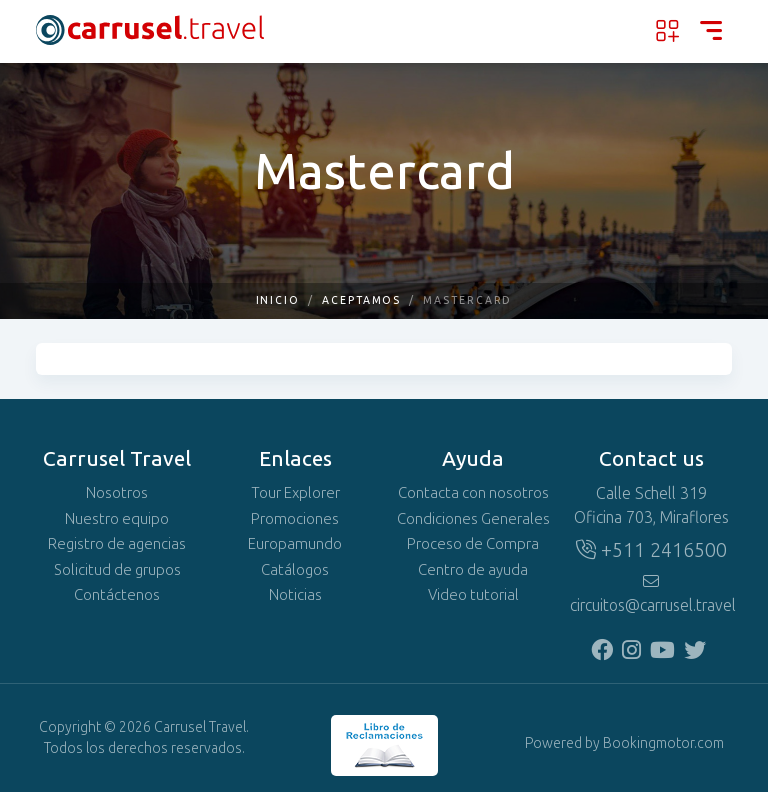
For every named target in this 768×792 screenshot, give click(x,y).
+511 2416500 (651, 550)
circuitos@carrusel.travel (651, 594)
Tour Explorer (295, 493)
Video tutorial (473, 595)
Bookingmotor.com (663, 743)
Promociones (295, 519)
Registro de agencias (117, 544)
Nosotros (117, 493)
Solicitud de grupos (117, 570)
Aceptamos (361, 300)
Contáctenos (117, 595)
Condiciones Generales (473, 519)
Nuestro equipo (117, 519)
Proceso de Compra (473, 544)
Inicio (278, 300)
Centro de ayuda (473, 570)
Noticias (295, 595)
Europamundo (295, 544)
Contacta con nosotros (473, 493)
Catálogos (295, 570)
